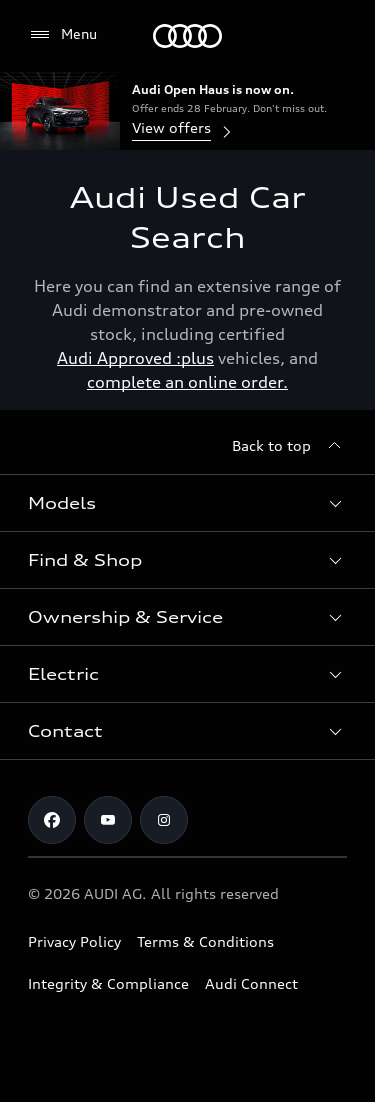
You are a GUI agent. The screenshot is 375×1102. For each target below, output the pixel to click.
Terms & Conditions (205, 941)
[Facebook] (52, 820)
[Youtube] (108, 820)
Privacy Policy (74, 941)
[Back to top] (289, 446)
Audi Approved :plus (135, 358)
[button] (187, 503)
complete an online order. (187, 382)
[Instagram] (164, 820)
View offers (183, 129)
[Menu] (187, 36)
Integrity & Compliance (108, 983)
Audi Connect (251, 983)
